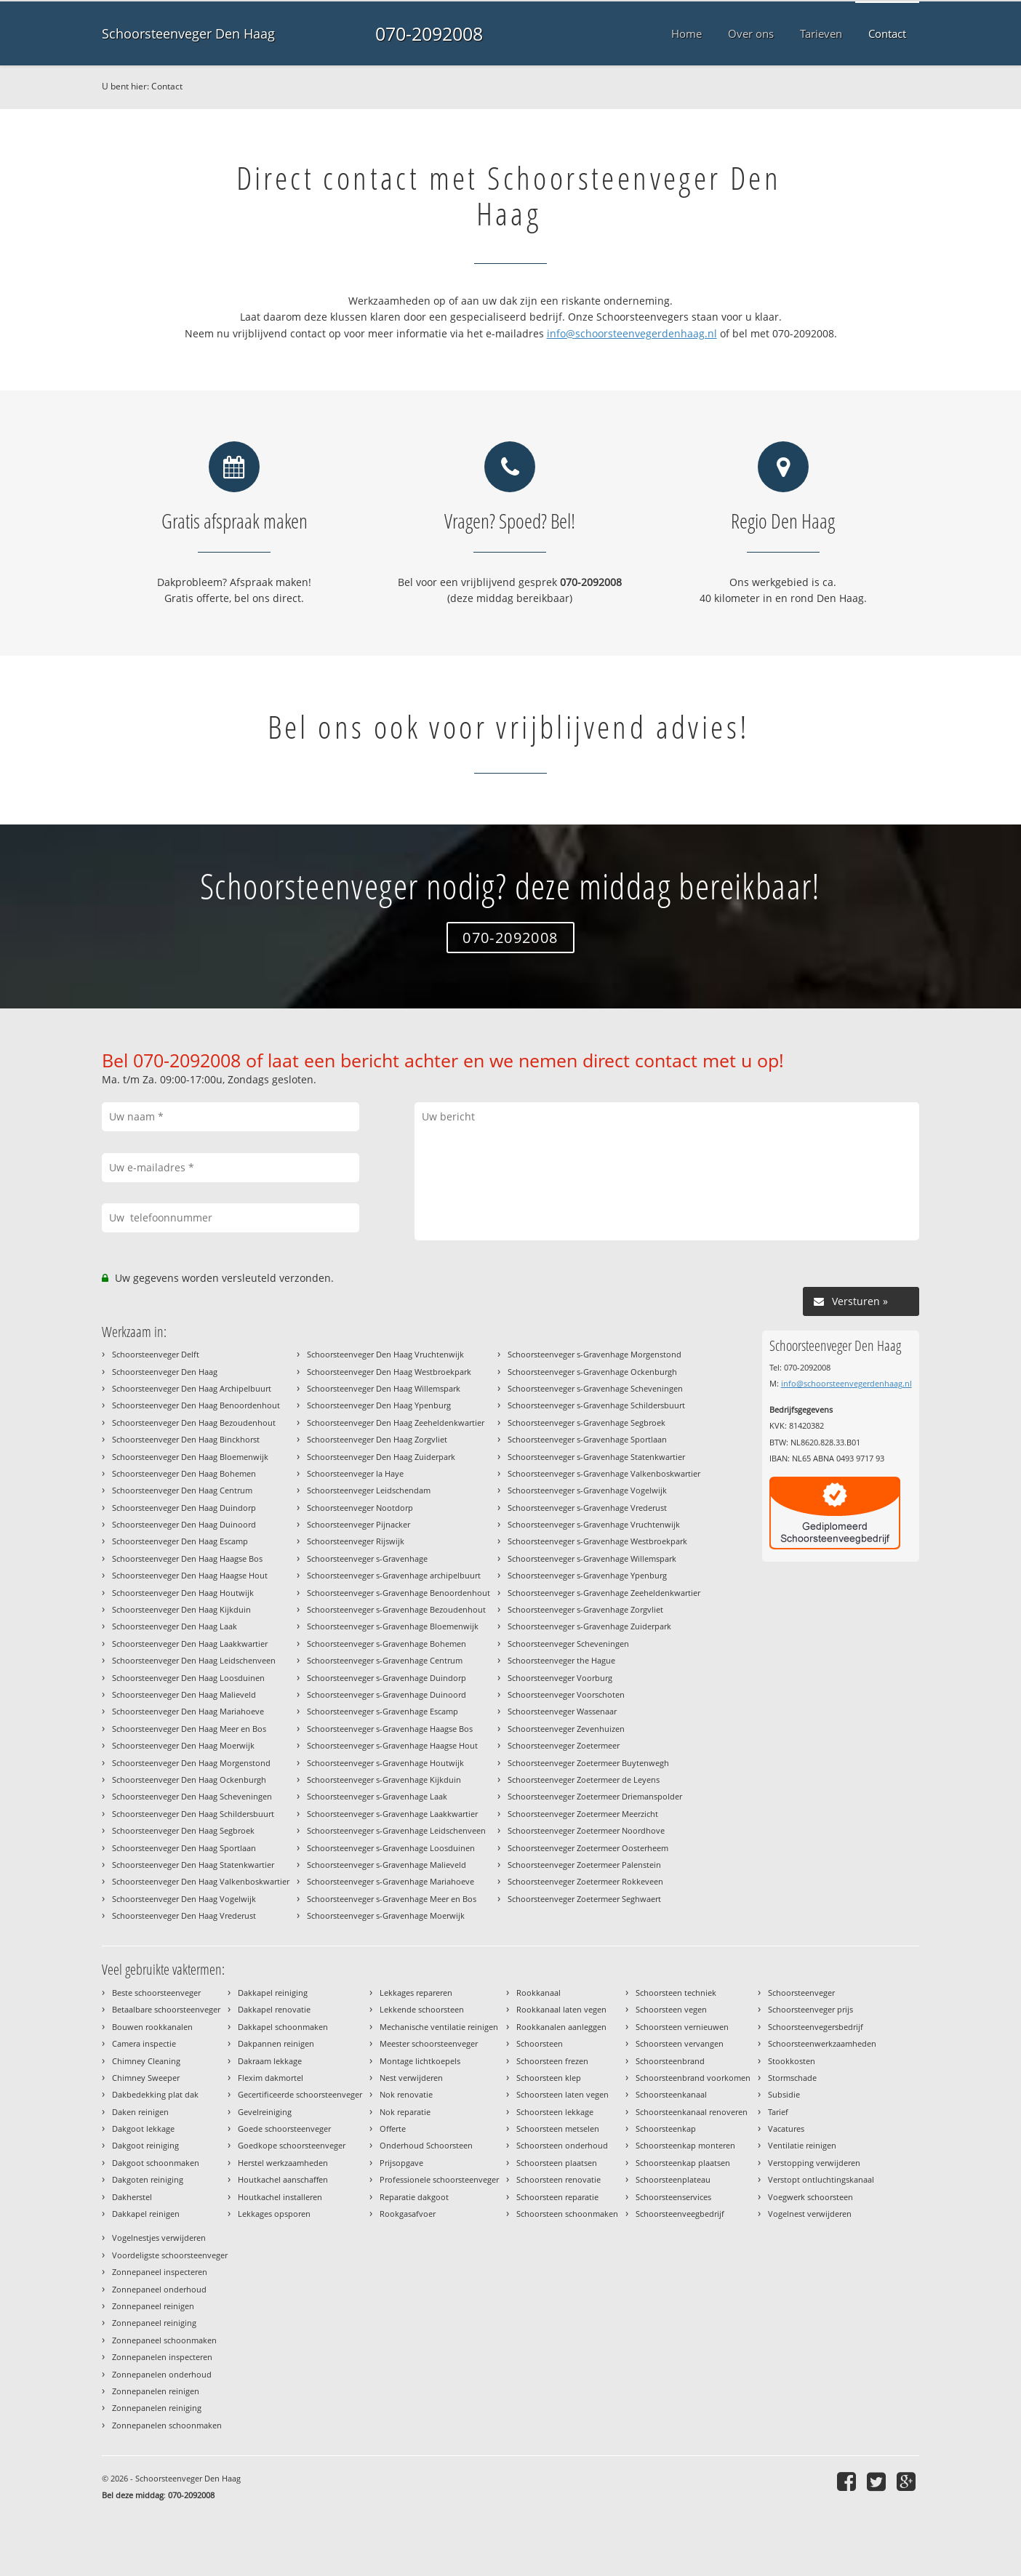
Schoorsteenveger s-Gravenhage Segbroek (586, 1422)
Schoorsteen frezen (552, 2060)
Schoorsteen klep (548, 2077)
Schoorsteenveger (801, 1992)
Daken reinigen (140, 2111)
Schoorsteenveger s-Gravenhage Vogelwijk (587, 1490)
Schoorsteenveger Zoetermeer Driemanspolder (595, 1796)
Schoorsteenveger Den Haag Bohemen (184, 1473)
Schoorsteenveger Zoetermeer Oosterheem (588, 1847)
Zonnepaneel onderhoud (159, 2289)
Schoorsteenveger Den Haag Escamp (180, 1541)
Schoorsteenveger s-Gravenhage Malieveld (386, 1864)
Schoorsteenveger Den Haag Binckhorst (186, 1439)
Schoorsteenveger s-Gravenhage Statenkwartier (596, 1456)
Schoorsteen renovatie (558, 2179)
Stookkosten (791, 2060)
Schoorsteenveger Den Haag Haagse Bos (187, 1558)
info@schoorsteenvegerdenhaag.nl (632, 333)
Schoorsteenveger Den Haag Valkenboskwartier (200, 1881)
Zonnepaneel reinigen (153, 2305)
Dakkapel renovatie (274, 2009)
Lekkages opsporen (274, 2213)
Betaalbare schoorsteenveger (166, 2009)
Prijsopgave (401, 2162)
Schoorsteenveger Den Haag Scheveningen (192, 1796)
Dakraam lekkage (270, 2060)
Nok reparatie (405, 2111)
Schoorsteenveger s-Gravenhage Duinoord (386, 1694)
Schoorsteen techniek (676, 1992)
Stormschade (792, 2077)
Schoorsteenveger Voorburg (560, 1677)
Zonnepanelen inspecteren (162, 2356)
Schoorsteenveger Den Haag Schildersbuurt (193, 1813)
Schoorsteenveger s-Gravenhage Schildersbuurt (596, 1405)
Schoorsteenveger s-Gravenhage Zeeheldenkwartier (604, 1592)
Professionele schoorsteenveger (439, 2179)
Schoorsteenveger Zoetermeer (564, 1745)
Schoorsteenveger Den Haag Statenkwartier (193, 1864)
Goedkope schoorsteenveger (291, 2145)
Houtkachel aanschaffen (283, 2179)
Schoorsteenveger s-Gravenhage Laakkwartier (392, 1813)
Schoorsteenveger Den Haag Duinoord (184, 1524)
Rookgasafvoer (408, 2213)
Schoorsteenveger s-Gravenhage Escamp (382, 1711)
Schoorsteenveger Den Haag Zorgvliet (377, 1439)
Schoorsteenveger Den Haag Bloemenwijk (190, 1456)
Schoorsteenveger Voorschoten (566, 1694)
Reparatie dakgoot (414, 2196)
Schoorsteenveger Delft (155, 1354)
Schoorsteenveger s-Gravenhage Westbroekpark (597, 1541)
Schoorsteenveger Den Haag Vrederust (184, 1915)
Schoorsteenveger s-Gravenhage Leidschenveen (396, 1830)
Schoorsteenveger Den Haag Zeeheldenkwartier (395, 1422)
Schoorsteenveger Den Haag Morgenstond (191, 1762)
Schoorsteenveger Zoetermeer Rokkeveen (585, 1881)
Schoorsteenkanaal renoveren (692, 2111)
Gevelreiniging (265, 2111)
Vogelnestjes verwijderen (159, 2237)
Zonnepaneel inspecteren (159, 2271)
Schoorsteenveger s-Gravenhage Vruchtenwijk (594, 1524)
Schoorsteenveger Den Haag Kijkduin (181, 1609)
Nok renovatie (406, 2094)
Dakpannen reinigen (276, 2043)
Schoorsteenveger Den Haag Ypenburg (379, 1405)
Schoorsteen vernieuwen (682, 2026)
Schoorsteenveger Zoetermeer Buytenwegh (588, 1762)
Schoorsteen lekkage (554, 2111)
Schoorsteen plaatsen (556, 2162)
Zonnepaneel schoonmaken (164, 2340)
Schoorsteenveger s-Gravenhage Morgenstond (594, 1354)
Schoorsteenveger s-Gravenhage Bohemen (386, 1643)
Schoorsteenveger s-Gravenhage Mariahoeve (390, 1881)
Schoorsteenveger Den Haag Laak (174, 1626)
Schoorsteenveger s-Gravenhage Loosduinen (391, 1847)
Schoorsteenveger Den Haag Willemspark (383, 1388)
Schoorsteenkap (666, 2128)
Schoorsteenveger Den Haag (188, 33)
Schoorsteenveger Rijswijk (355, 1541)
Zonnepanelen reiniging (156, 2407)
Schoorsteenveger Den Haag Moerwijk (183, 1745)
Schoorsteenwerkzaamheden (822, 2043)
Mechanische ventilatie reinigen (439, 2026)
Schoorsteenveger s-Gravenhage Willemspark (592, 1558)
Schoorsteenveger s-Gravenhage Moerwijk (386, 1915)
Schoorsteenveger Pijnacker (358, 1524)
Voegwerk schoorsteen (810, 2196)
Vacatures (786, 2128)
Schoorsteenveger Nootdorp (360, 1507)
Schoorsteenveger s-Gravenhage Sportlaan (587, 1439)
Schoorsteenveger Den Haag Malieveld (184, 1694)
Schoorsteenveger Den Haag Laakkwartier (190, 1643)
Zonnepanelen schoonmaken (167, 2425)
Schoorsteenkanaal (671, 2094)
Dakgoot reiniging (145, 2145)
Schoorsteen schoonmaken (567, 2213)
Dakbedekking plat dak (155, 2094)
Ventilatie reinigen (802, 2145)
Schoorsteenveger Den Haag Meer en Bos (189, 1728)
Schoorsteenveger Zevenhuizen (566, 1728)
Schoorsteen (539, 2043)
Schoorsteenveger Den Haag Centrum (182, 1490)
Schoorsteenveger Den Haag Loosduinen (188, 1677)
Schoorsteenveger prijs (810, 2009)
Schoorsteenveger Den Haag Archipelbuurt (191, 1388)
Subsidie (784, 2094)
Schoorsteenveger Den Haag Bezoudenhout (194, 1422)
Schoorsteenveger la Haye (355, 1473)
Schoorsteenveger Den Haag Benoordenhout (196, 1405)
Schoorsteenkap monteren (685, 2145)
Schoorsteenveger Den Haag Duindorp (184, 1507)
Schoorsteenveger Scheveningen (568, 1643)
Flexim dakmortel (270, 2077)
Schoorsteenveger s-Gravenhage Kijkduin (384, 1779)
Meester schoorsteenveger (429, 2043)
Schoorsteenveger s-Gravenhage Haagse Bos (390, 1728)
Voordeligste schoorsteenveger (170, 2255)
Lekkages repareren (416, 1992)
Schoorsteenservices (673, 2196)
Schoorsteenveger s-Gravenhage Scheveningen (595, 1388)
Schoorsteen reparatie (557, 2196)
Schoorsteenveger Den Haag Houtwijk (183, 1592)
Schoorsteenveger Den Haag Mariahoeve (188, 1711)
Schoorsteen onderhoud (562, 2145)
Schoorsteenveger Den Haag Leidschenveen (194, 1660)
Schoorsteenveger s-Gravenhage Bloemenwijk (393, 1626)
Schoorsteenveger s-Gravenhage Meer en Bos (391, 1898)
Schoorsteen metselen (557, 2128)
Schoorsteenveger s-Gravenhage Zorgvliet (585, 1609)
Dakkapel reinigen (146, 2213)
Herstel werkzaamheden (283, 2162)
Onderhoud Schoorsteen (426, 2145)
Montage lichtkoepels (420, 2060)
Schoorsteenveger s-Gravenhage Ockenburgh (592, 1371)
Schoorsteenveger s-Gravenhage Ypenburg (587, 1575)
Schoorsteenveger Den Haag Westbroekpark (389, 1371)
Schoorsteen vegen (671, 2009)
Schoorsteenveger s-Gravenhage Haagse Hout (392, 1745)
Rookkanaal (538, 1992)
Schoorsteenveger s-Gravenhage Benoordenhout (398, 1592)
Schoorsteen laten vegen (562, 2094)
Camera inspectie (144, 2043)
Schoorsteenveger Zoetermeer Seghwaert (584, 1898)
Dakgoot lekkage (143, 2128)
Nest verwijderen (411, 2077)
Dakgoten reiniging (147, 2179)
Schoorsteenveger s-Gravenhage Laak (377, 1796)
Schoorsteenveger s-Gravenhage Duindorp (386, 1677)
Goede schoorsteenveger (284, 2128)
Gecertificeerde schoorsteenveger (300, 2094)
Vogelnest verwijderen (810, 2213)
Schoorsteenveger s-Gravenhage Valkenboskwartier (604, 1473)
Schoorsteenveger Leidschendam (369, 1490)
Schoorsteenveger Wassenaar (562, 1711)
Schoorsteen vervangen (680, 2043)
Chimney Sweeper (146, 2077)
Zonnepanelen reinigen (155, 2391)
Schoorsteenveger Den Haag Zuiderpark (381, 1456)
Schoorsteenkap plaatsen (683, 2162)
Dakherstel (132, 2196)
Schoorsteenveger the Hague (561, 1660)
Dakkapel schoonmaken (283, 2026)
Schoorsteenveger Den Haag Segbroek (183, 1830)
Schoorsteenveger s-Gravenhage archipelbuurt (394, 1575)
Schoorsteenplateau (673, 2179)
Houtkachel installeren (280, 2196)
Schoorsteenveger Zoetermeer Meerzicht (583, 1813)
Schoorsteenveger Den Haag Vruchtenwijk (385, 1354)
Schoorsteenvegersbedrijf (815, 2026)
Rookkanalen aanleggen (561, 2026)
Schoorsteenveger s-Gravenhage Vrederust (587, 1507)
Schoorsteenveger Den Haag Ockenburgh (189, 1779)
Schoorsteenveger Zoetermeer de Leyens (584, 1779)
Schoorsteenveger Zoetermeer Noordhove (586, 1830)
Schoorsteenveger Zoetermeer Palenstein (584, 1864)
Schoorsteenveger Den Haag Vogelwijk (184, 1898)
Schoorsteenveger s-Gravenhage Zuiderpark (589, 1626)
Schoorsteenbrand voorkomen (693, 2077)
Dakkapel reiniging (273, 1992)
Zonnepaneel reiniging (154, 2322)
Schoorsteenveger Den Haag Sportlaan (184, 1847)
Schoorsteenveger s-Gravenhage (367, 1558)
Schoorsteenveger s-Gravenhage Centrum (385, 1660)
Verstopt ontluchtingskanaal (821, 2179)
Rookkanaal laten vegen (561, 2009)
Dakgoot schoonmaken (155, 2162)
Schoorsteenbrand (670, 2060)
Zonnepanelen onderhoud (162, 2374)
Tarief (778, 2111)
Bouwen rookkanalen (152, 2026)
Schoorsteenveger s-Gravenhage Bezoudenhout (396, 1609)
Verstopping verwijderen (814, 2162)
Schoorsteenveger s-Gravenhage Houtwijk (385, 1762)
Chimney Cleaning (146, 2060)
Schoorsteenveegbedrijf (680, 2213)
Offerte (393, 2128)
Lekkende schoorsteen (422, 2009)
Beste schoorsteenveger (156, 1992)
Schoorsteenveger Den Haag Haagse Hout (190, 1575)
